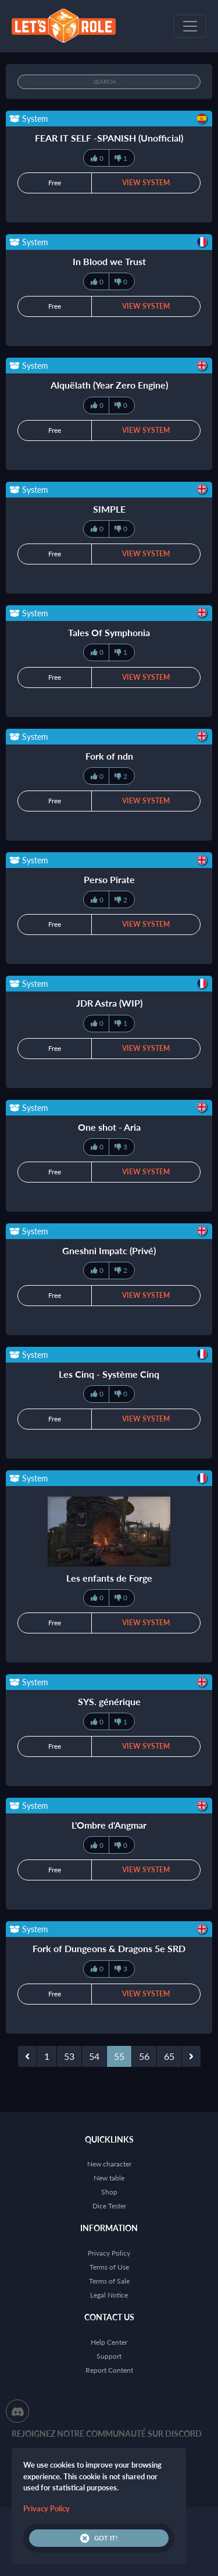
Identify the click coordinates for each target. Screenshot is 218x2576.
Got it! (98, 2538)
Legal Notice (109, 2295)
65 (169, 2056)
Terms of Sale (109, 2281)
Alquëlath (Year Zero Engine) (109, 384)
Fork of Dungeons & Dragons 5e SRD (109, 1948)
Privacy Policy (109, 2253)
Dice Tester (109, 2205)
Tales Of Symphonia (109, 632)
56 (144, 2056)
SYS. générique (109, 1701)
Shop (109, 2191)
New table (109, 2177)
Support (109, 2356)
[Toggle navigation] (190, 26)
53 (69, 2056)
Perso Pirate (109, 879)
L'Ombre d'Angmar (109, 1824)
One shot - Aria (109, 1126)
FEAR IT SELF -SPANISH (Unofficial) (109, 137)
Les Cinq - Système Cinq (109, 1373)
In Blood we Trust (109, 261)
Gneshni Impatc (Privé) (109, 1250)
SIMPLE (109, 508)
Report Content (109, 2370)
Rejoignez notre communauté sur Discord (107, 2434)
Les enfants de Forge (109, 1577)
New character (109, 2163)
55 (119, 2056)
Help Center (109, 2342)
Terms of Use (109, 2267)
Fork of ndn (109, 755)
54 (94, 2056)
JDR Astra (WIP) (109, 1002)
